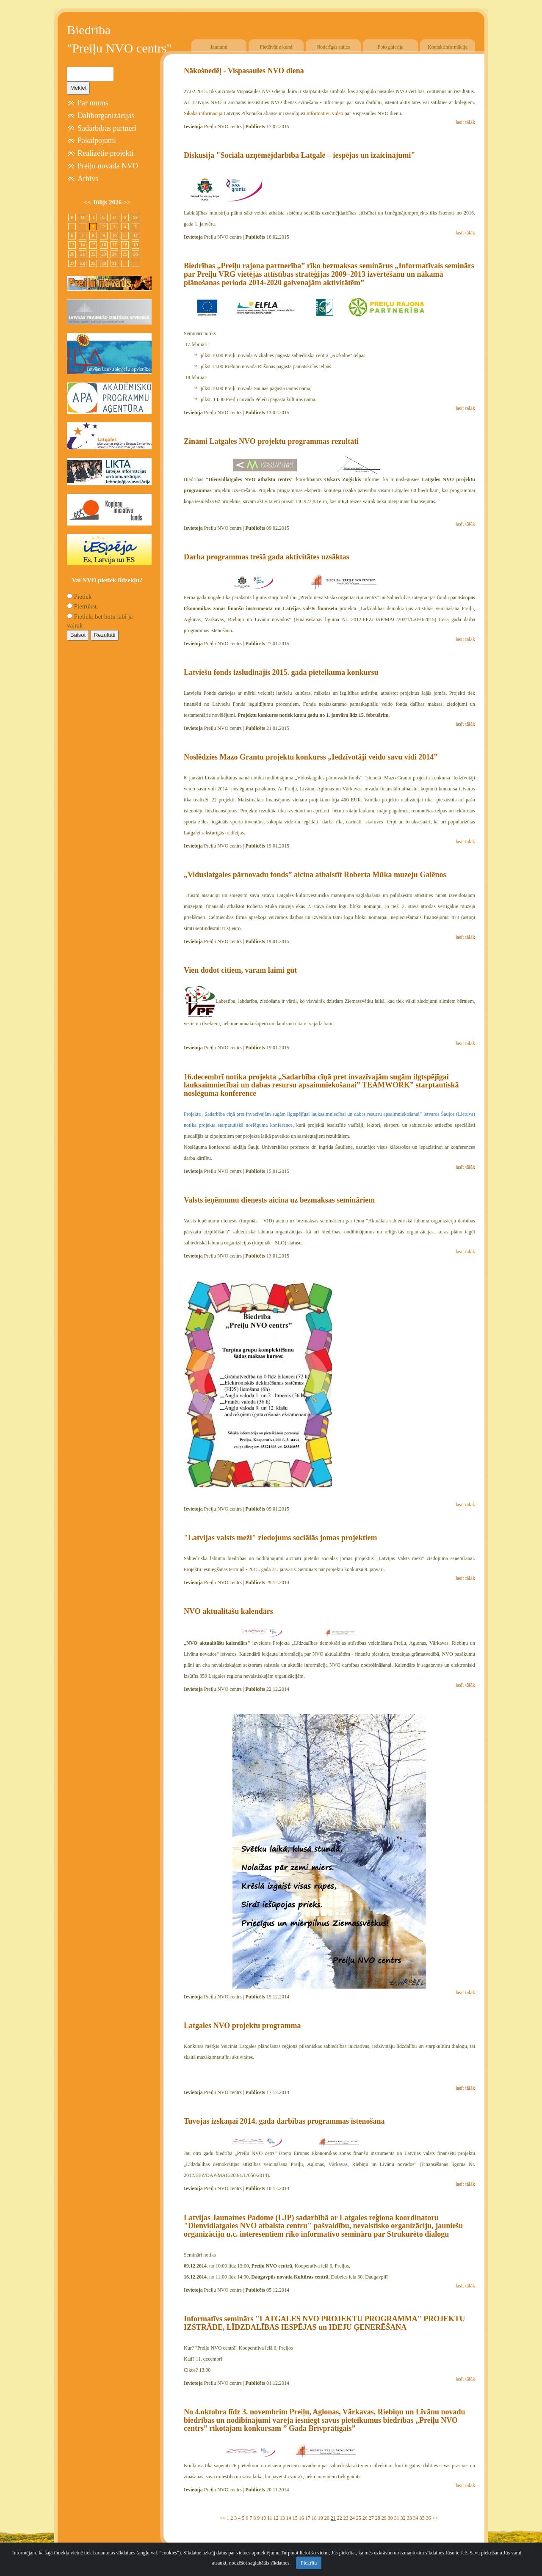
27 (371, 2518)
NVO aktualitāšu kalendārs (228, 1611)
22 (339, 2518)
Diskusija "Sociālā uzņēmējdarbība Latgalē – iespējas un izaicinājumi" (299, 155)
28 (377, 2518)
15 (295, 2518)
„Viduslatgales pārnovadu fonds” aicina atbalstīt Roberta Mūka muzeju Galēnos (315, 874)
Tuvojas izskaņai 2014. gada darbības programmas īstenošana (284, 2121)
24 (352, 2518)
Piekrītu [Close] (309, 2563)
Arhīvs (87, 178)
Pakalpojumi (96, 140)
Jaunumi (219, 47)
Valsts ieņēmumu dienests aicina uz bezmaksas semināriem (279, 1200)
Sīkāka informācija (203, 113)
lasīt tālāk (465, 122)
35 (422, 2518)
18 (314, 2518)
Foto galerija (391, 47)
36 (428, 2518)
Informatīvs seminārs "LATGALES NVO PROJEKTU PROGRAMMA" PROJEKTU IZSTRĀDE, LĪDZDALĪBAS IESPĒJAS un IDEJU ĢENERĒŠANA (324, 2323)
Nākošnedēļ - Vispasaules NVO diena (244, 70)
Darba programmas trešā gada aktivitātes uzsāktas (266, 557)
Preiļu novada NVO (107, 166)
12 (276, 2518)
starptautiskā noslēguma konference (255, 1125)
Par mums (92, 103)
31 (396, 2518)
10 (263, 2518)
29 (384, 2518)
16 (301, 2518)
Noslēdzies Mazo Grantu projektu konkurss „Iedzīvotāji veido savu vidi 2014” (310, 757)
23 (345, 2518)
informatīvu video (325, 113)
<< (223, 2518)
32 (403, 2518)
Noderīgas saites (333, 47)
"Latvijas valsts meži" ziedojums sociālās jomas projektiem (280, 1537)
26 (365, 2518)
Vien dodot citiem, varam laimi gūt (240, 970)
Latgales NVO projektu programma (242, 2025)
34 (415, 2518)
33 (409, 2518)
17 (307, 2518)
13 (282, 2518)
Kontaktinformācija (447, 47)
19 (320, 2518)
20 (326, 2518)
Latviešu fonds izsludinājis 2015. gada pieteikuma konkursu (281, 672)
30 (390, 2518)
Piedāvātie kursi (276, 47)
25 (358, 2518)
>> (435, 2518)
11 (269, 2518)
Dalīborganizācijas (106, 115)
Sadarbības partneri (106, 128)
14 (288, 2518)
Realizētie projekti (105, 153)
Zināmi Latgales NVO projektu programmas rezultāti (271, 441)
